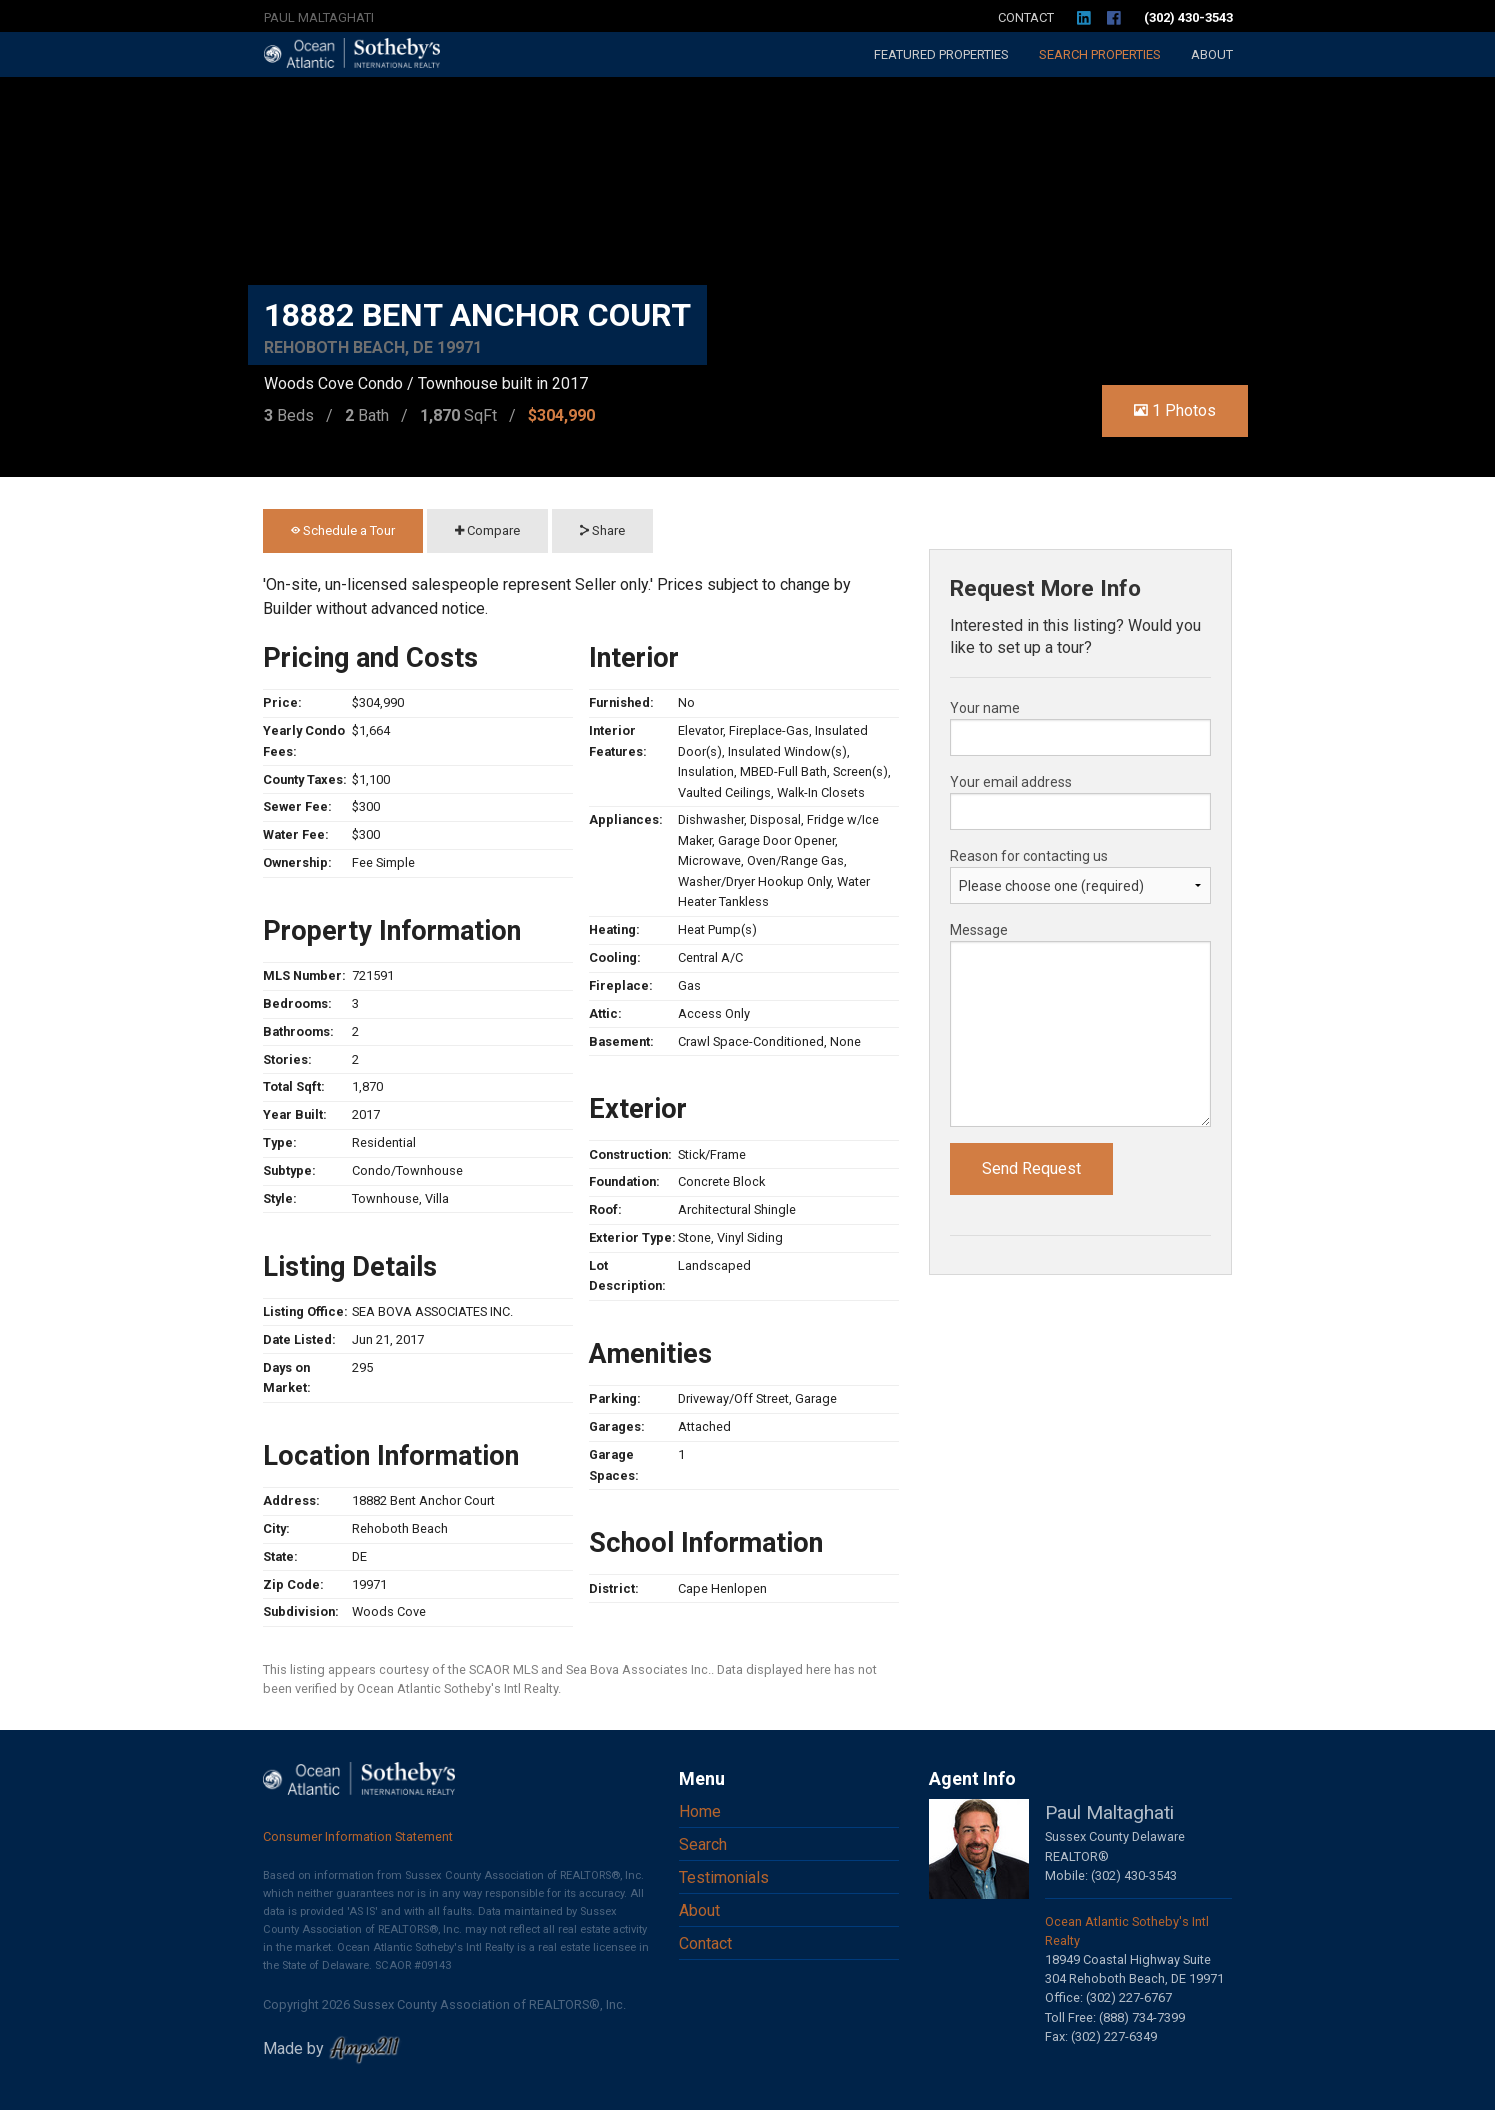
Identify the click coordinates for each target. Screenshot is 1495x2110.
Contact (1026, 17)
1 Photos (1175, 410)
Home (700, 1811)
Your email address (1011, 782)
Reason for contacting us (1029, 856)
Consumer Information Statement (358, 1836)
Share (602, 530)
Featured (941, 54)
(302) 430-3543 (1188, 17)
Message (979, 930)
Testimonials (724, 1877)
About (1212, 54)
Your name (985, 708)
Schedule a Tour (343, 530)
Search (1100, 54)
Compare (487, 530)
